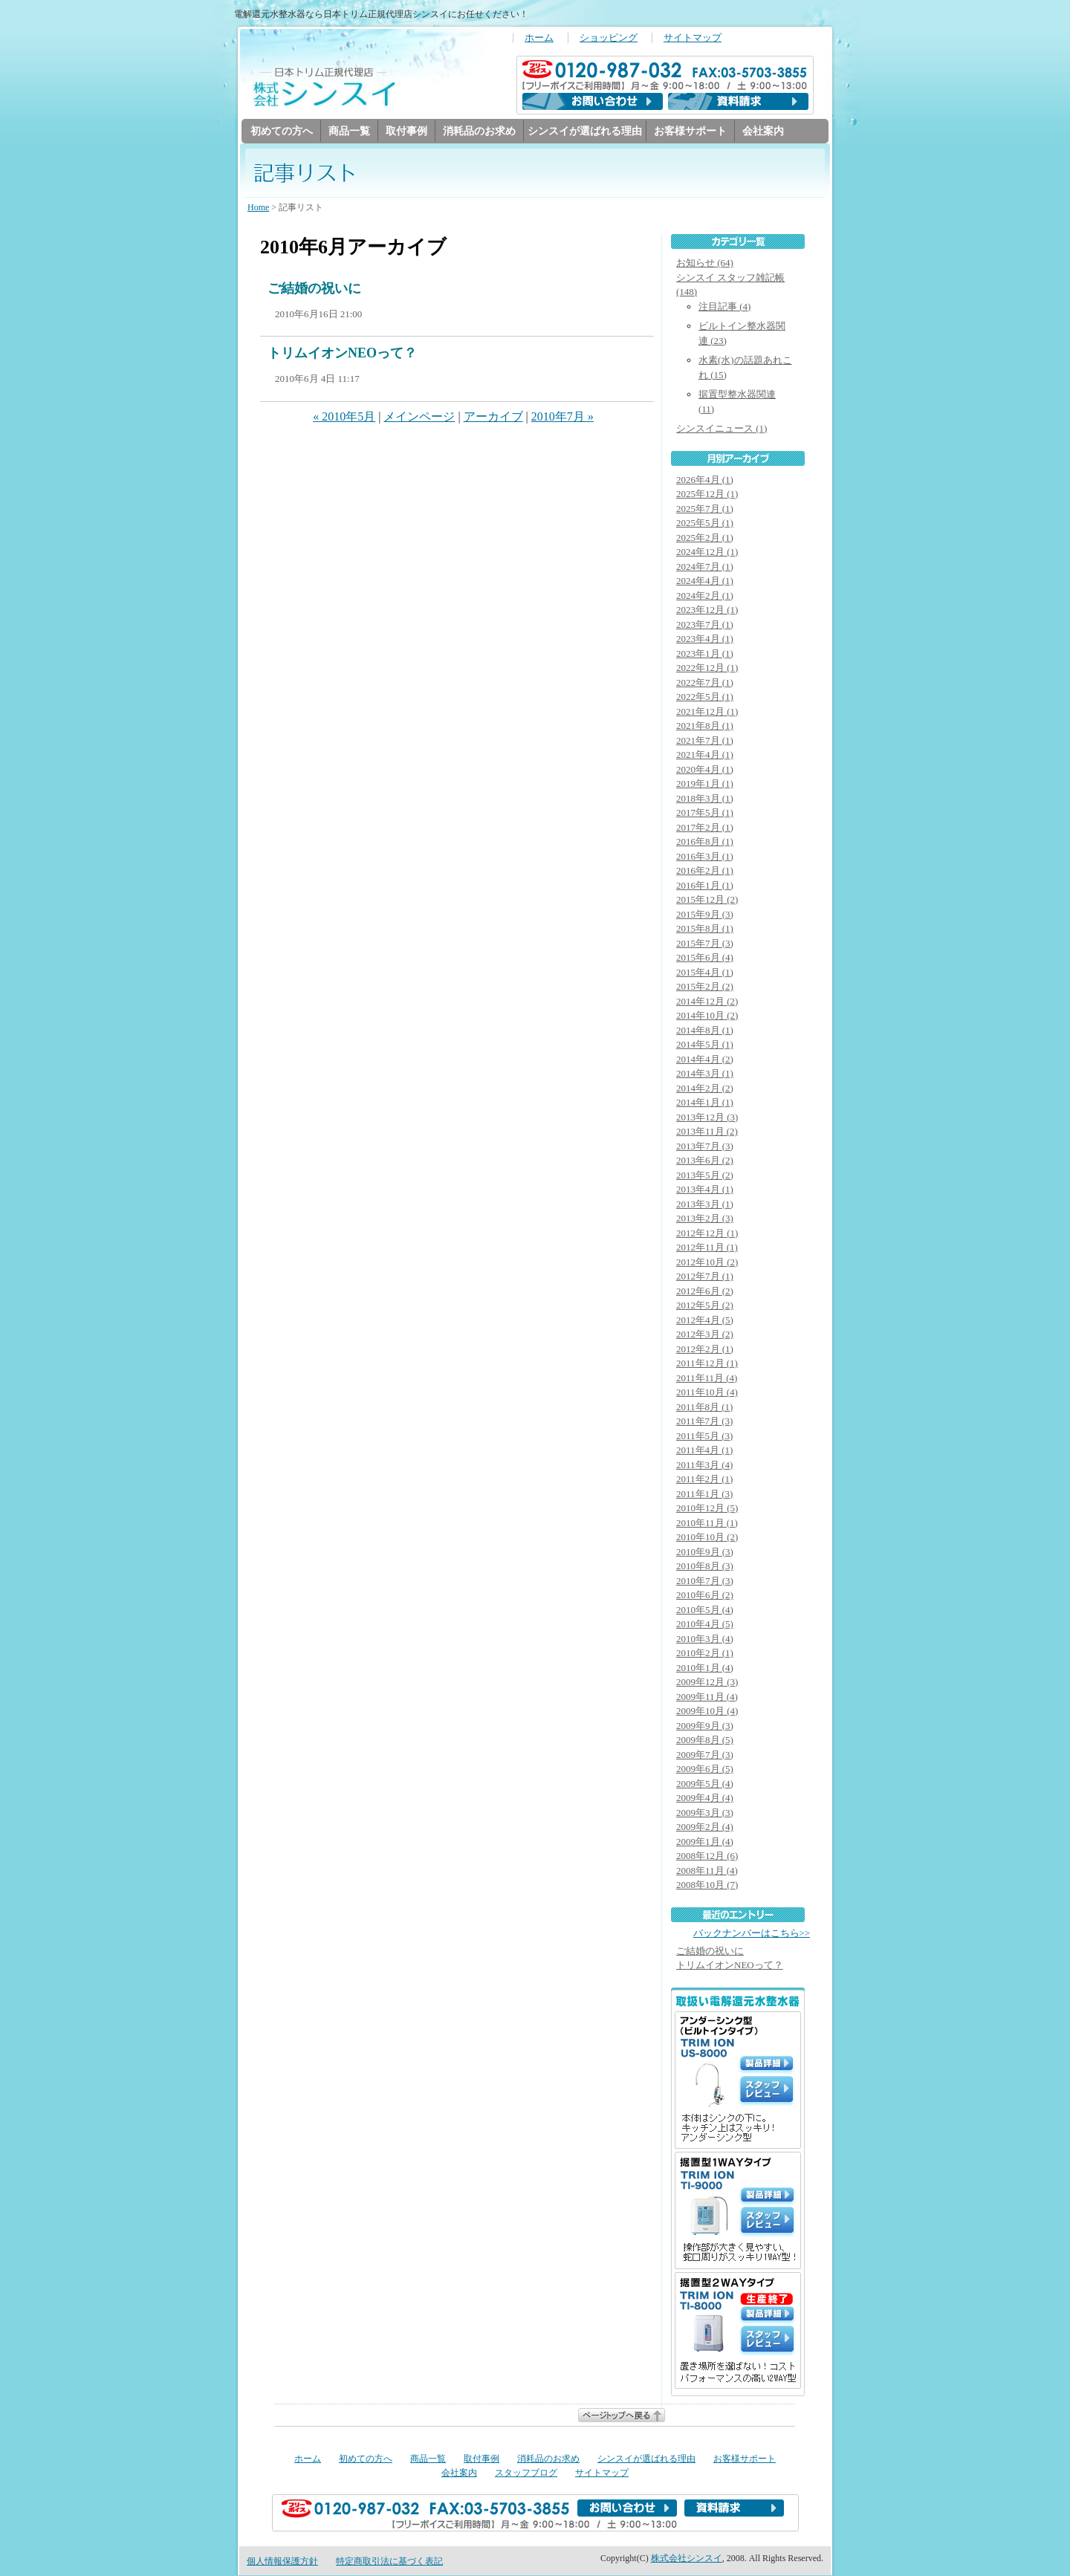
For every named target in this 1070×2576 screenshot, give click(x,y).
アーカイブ (493, 417)
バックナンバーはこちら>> (751, 1934)
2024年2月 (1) (704, 596)
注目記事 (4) (724, 307)
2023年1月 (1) (704, 654)
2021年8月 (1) (704, 726)
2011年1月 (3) (704, 1494)
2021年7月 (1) (704, 741)
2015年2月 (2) (704, 987)
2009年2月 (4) (704, 1827)
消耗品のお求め (479, 131)
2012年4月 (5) (704, 1320)
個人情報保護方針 (282, 2562)
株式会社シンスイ (686, 2559)
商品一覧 (349, 131)
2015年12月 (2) (707, 900)
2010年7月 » (562, 417)
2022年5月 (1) (704, 697)
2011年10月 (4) (707, 1392)
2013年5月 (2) (704, 1175)
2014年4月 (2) (704, 1059)
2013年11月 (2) (707, 1132)
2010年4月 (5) (704, 1624)
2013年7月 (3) (704, 1146)
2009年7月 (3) (704, 1755)
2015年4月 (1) (704, 973)
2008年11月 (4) (707, 1871)
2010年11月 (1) (707, 1523)
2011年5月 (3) (704, 1436)
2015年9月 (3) (704, 915)
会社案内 (763, 131)
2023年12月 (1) (707, 610)
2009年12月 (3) (707, 1682)
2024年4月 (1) (704, 581)
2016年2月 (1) (704, 871)
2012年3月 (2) (704, 1334)
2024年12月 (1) (707, 552)
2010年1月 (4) (704, 1668)
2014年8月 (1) (704, 1030)
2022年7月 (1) (704, 683)
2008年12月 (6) (707, 1856)
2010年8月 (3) (704, 1566)
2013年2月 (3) (704, 1218)
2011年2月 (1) (704, 1479)
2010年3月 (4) (704, 1639)
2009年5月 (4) (704, 1784)
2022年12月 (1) (707, 668)
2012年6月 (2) (704, 1291)
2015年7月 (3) (704, 944)
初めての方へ (281, 131)
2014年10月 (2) (707, 1016)
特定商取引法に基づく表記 (389, 2562)
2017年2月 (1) (704, 828)
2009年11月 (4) (707, 1697)
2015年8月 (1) (704, 929)
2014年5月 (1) (704, 1045)
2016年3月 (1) (704, 857)
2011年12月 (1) (707, 1363)
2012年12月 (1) (707, 1233)
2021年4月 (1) (704, 755)
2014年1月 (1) (704, 1103)
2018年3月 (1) (704, 799)
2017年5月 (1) (704, 813)
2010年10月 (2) (707, 1537)
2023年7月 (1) (704, 625)
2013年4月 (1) (704, 1189)
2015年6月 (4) (704, 958)
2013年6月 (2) (704, 1161)
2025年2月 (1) (704, 538)
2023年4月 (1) (704, 639)
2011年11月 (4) (706, 1378)
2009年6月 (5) (704, 1769)
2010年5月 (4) (704, 1610)
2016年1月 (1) (704, 886)
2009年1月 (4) (704, 1842)
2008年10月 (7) (707, 1885)
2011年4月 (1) (704, 1450)
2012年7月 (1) (704, 1276)
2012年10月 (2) (707, 1262)
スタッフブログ (526, 2473)
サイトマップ (693, 38)
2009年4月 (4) (704, 1798)
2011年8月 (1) (704, 1407)
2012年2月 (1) (704, 1349)
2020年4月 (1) (704, 770)
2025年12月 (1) (707, 494)
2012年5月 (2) (704, 1305)
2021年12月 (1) (707, 712)
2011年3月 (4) (704, 1465)
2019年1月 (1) (704, 784)
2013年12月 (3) (707, 1117)
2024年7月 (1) (704, 567)
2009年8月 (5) (704, 1740)
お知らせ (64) (704, 263)
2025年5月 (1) (704, 523)
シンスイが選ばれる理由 (585, 131)
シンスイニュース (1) (721, 429)
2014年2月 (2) (704, 1088)
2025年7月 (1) (704, 509)
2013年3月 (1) (704, 1204)
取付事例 (406, 131)
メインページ (419, 417)
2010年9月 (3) (704, 1552)
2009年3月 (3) (704, 1813)
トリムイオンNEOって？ (342, 353)
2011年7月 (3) (704, 1421)
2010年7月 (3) (704, 1581)
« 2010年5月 (344, 417)
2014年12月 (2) (707, 1002)
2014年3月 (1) (704, 1074)
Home (258, 208)
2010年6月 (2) (704, 1595)
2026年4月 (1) (704, 480)
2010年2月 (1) (704, 1653)
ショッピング (609, 38)
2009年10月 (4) (707, 1711)
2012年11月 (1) (707, 1247)
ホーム (539, 38)
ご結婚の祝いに (314, 289)
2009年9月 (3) (704, 1726)
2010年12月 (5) (707, 1508)
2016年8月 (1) (704, 842)
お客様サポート (690, 131)
